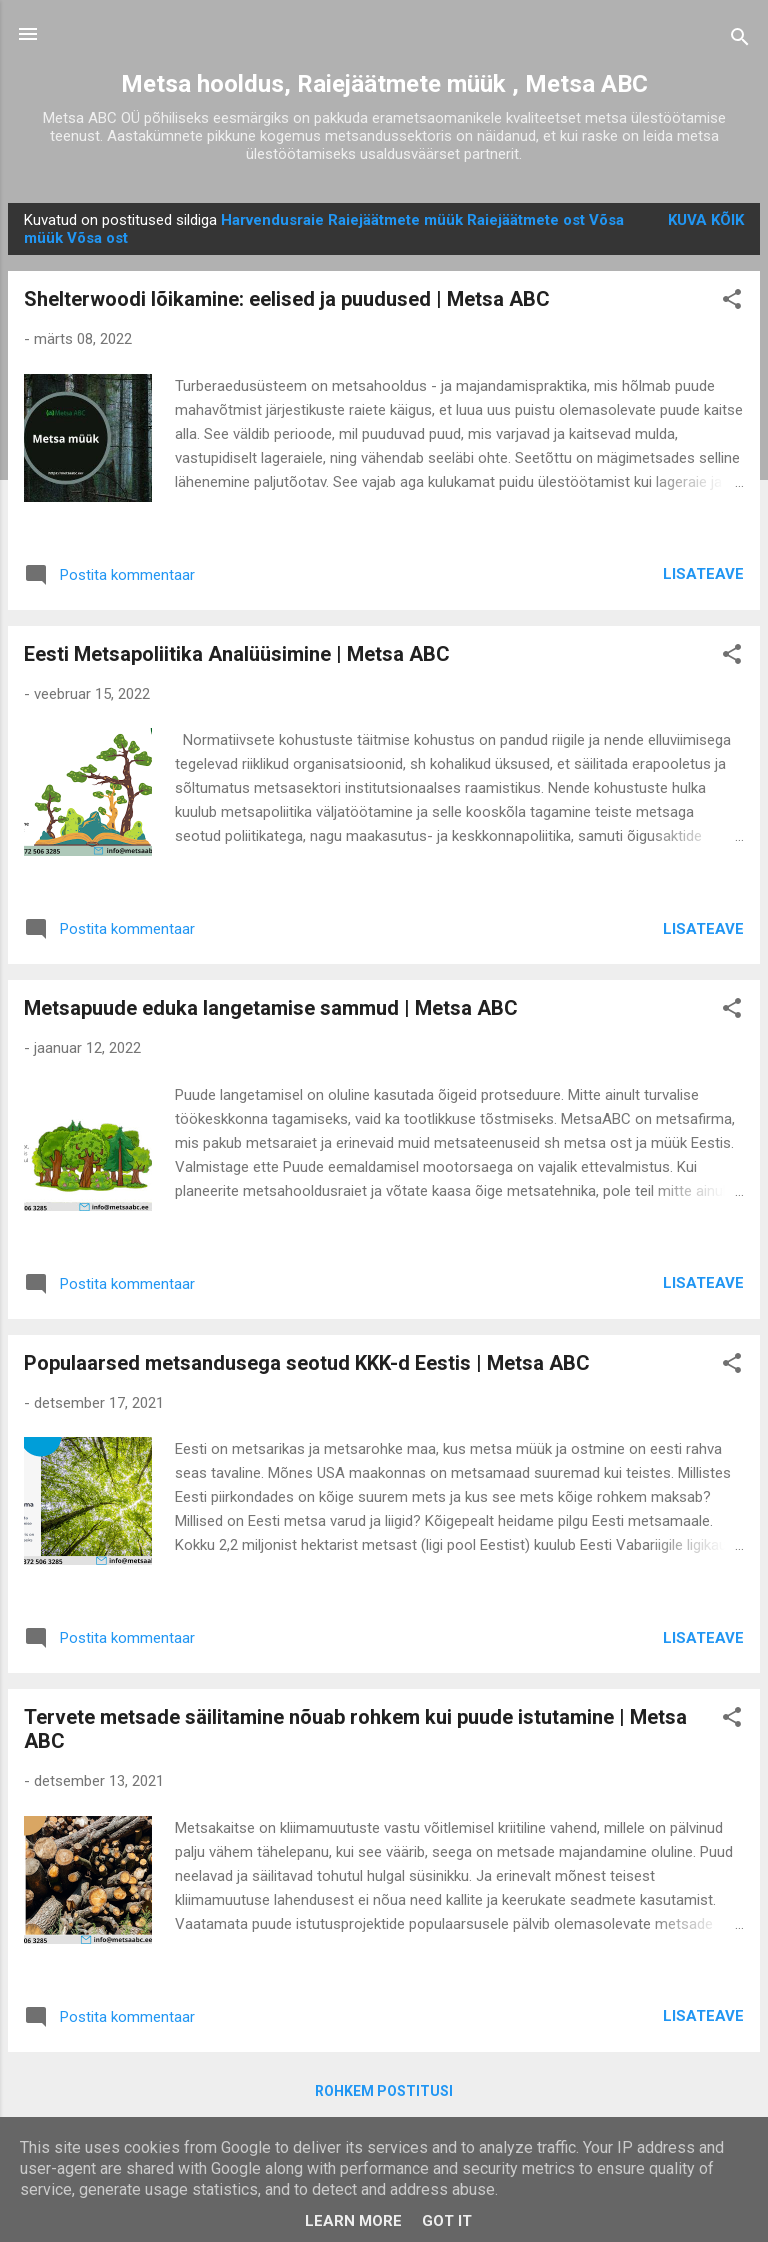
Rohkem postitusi (384, 2091)
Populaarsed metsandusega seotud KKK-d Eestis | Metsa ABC (307, 1363)
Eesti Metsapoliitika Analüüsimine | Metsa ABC (237, 654)
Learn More (353, 2221)
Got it (447, 2221)
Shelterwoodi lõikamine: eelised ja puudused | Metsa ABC (287, 299)
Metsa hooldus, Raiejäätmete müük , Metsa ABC (384, 84)
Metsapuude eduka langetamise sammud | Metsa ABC (271, 1008)
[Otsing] (740, 40)
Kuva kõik (706, 220)
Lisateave (703, 574)
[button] (732, 302)
